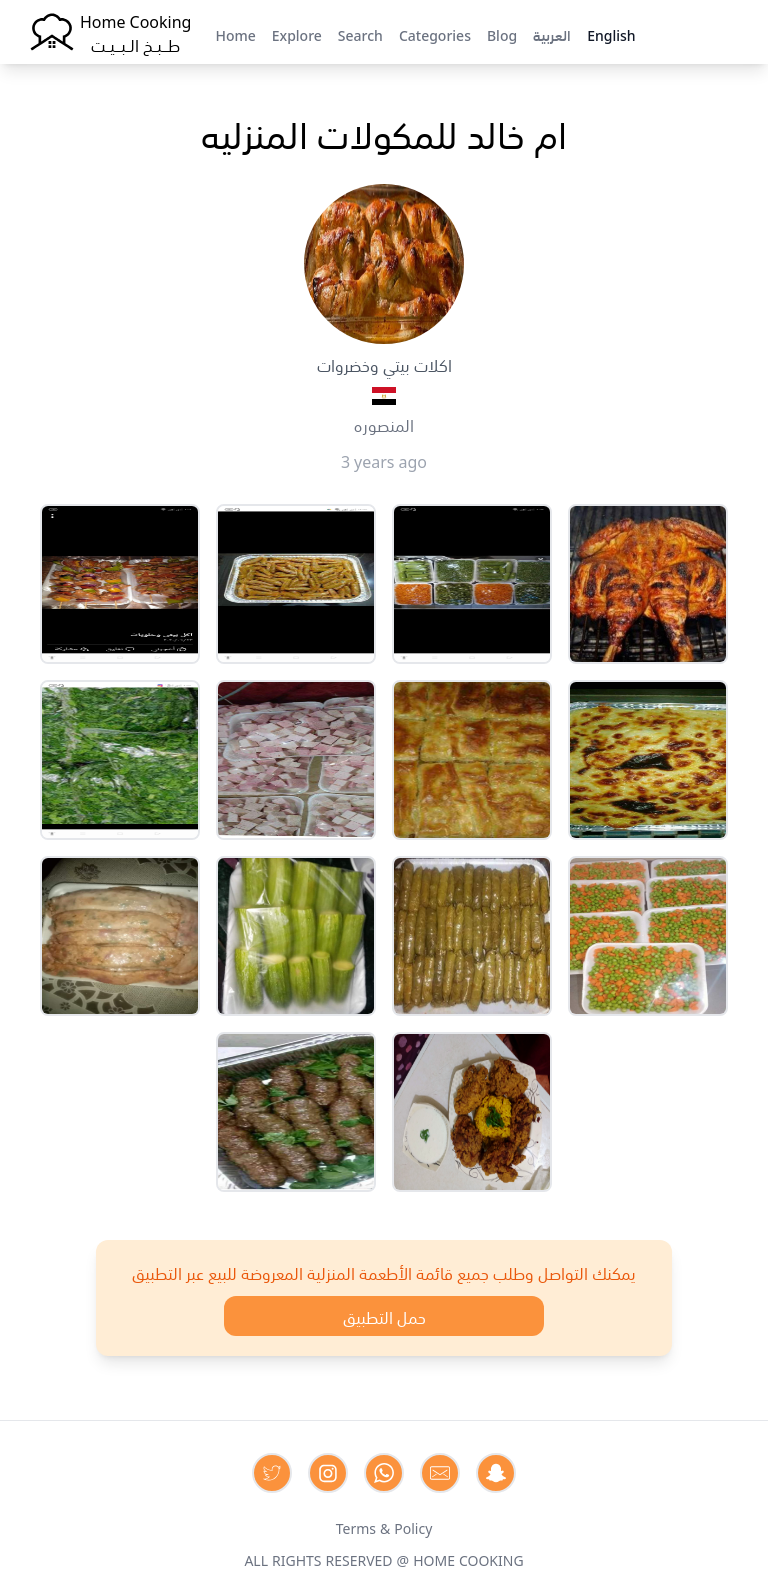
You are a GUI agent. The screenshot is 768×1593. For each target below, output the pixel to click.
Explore (297, 34)
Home (235, 34)
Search (360, 34)
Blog (502, 34)
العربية (552, 34)
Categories (435, 34)
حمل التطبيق (384, 1316)
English (611, 34)
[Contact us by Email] (440, 1473)
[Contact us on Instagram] (328, 1473)
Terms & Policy (384, 1527)
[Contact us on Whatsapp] (384, 1473)
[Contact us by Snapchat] (496, 1473)
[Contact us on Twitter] (272, 1473)
